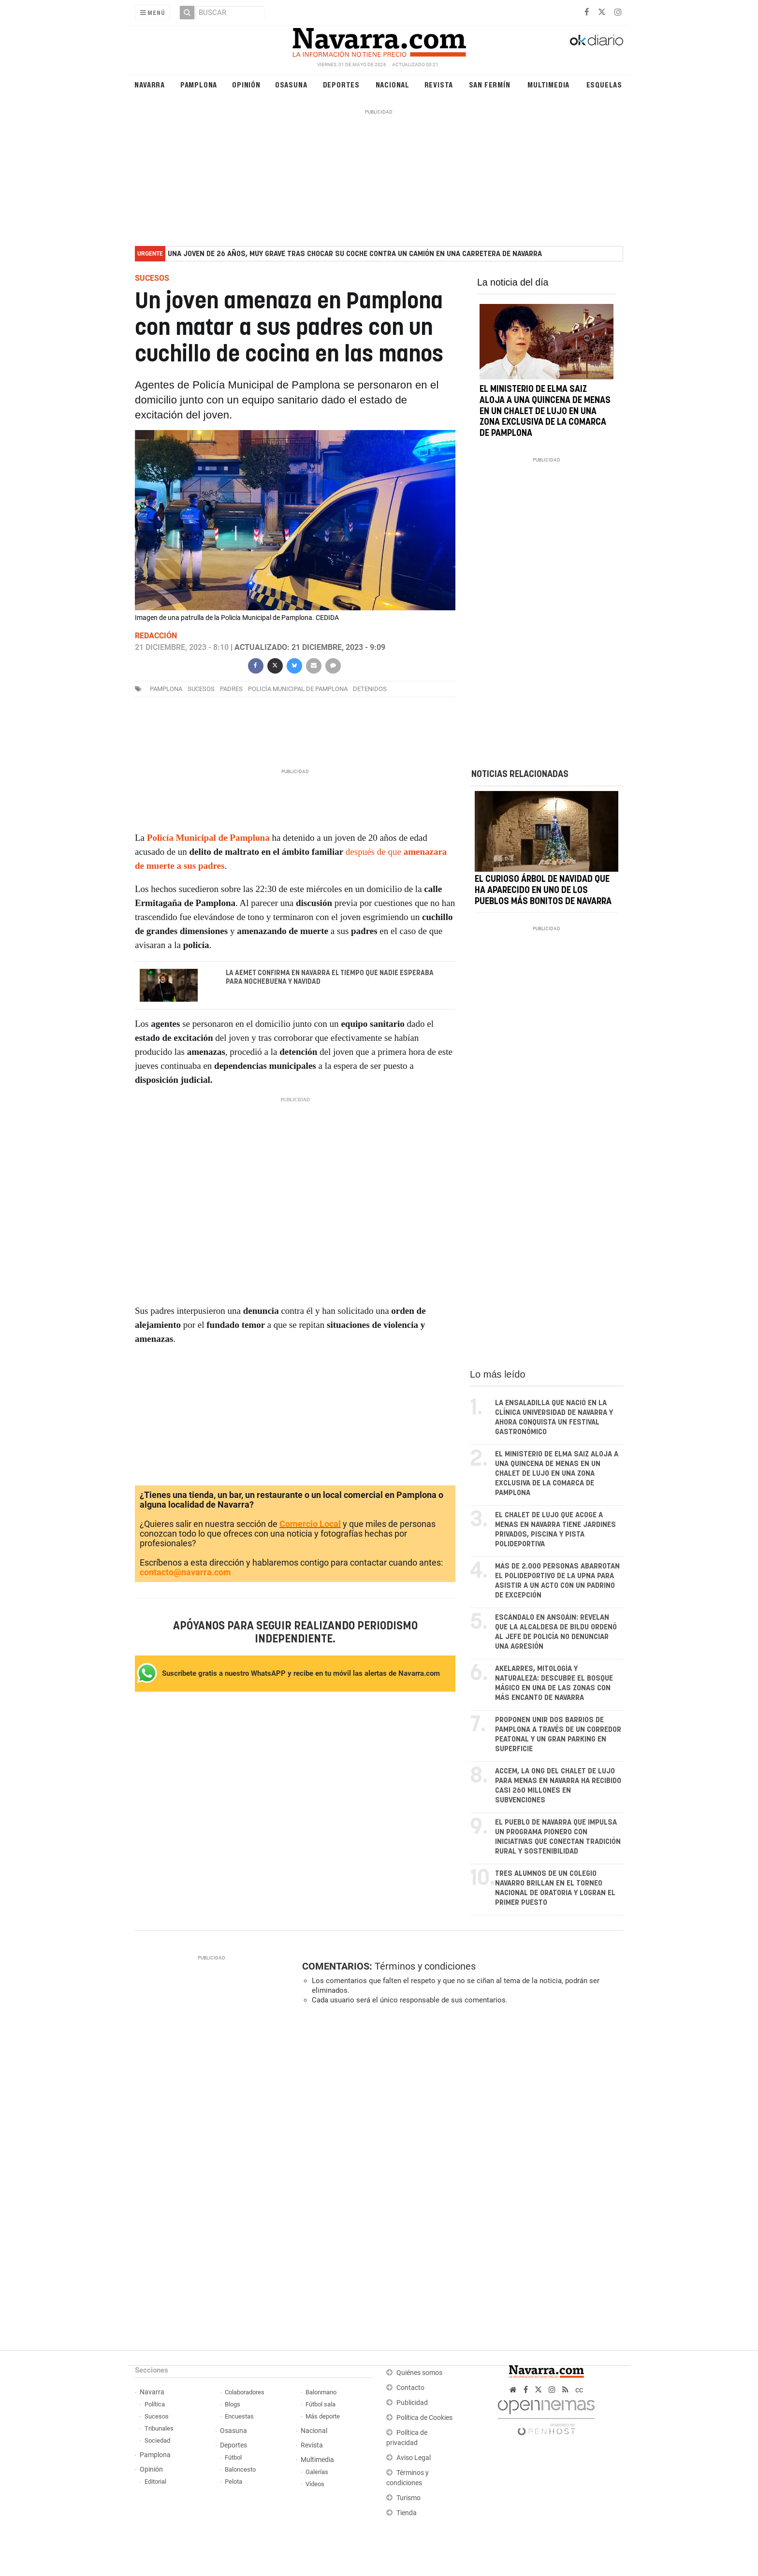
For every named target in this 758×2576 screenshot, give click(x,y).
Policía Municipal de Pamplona (298, 688)
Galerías (317, 2471)
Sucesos (157, 2416)
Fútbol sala (320, 2404)
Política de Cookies (424, 2418)
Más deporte (323, 2416)
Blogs (232, 2404)
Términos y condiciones (425, 1966)
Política (155, 2404)
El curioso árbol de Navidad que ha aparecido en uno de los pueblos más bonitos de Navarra (543, 890)
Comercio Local (310, 1524)
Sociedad (157, 2440)
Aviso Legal (413, 2458)
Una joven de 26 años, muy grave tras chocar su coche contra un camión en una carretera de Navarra (355, 254)
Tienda (406, 2513)
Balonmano (321, 2392)
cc (579, 2389)
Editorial (155, 2481)
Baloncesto (240, 2469)
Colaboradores (244, 2392)
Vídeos (315, 2484)
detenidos (370, 688)
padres (231, 688)
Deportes (341, 84)
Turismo (408, 2498)
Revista (438, 84)
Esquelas (604, 84)
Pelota (233, 2481)
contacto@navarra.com (185, 1572)
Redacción (156, 635)
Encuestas (239, 2416)
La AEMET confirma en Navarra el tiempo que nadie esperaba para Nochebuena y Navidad (330, 977)
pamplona (166, 688)
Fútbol (233, 2457)
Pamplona (198, 84)
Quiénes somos (419, 2373)
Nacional (392, 84)
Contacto (410, 2388)
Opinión (246, 84)
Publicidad (412, 2403)
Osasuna (291, 84)
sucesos (201, 688)
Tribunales (159, 2428)
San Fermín (489, 84)
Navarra (149, 84)
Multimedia (548, 84)
